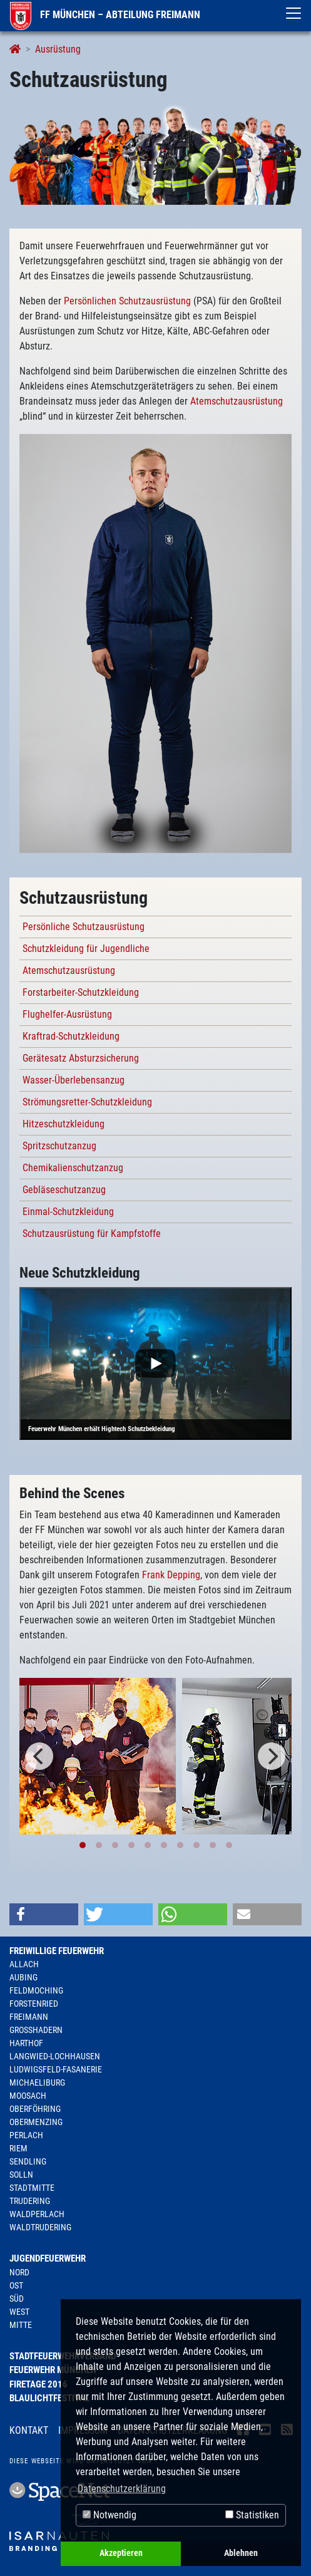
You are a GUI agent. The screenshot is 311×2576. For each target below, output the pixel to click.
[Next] (271, 1756)
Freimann (28, 2017)
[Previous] (39, 1756)
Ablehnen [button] (241, 2553)
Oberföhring (35, 2109)
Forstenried (33, 2004)
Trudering (29, 2201)
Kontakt (28, 2430)
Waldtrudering (40, 2227)
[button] (43, 1914)
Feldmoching (36, 1990)
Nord (19, 2272)
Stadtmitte (31, 2188)
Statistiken (252, 2515)
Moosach (27, 2096)
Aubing (23, 1977)
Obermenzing (36, 2122)
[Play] (155, 1364)
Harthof (26, 2043)
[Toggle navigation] (293, 13)
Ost (16, 2285)
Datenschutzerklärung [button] (122, 2489)
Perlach (26, 2135)
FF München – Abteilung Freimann (105, 15)
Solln (21, 2175)
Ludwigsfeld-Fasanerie (55, 2069)
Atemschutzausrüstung (236, 401)
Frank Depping (171, 1575)
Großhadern (36, 2030)
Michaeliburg (37, 2082)
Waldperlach (36, 2214)
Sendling (27, 2161)
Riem (18, 2148)
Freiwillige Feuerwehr (56, 1951)
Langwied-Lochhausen (54, 2056)
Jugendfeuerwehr (47, 2258)
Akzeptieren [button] (121, 2553)
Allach (24, 1964)
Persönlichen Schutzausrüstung (127, 301)
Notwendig (109, 2515)
